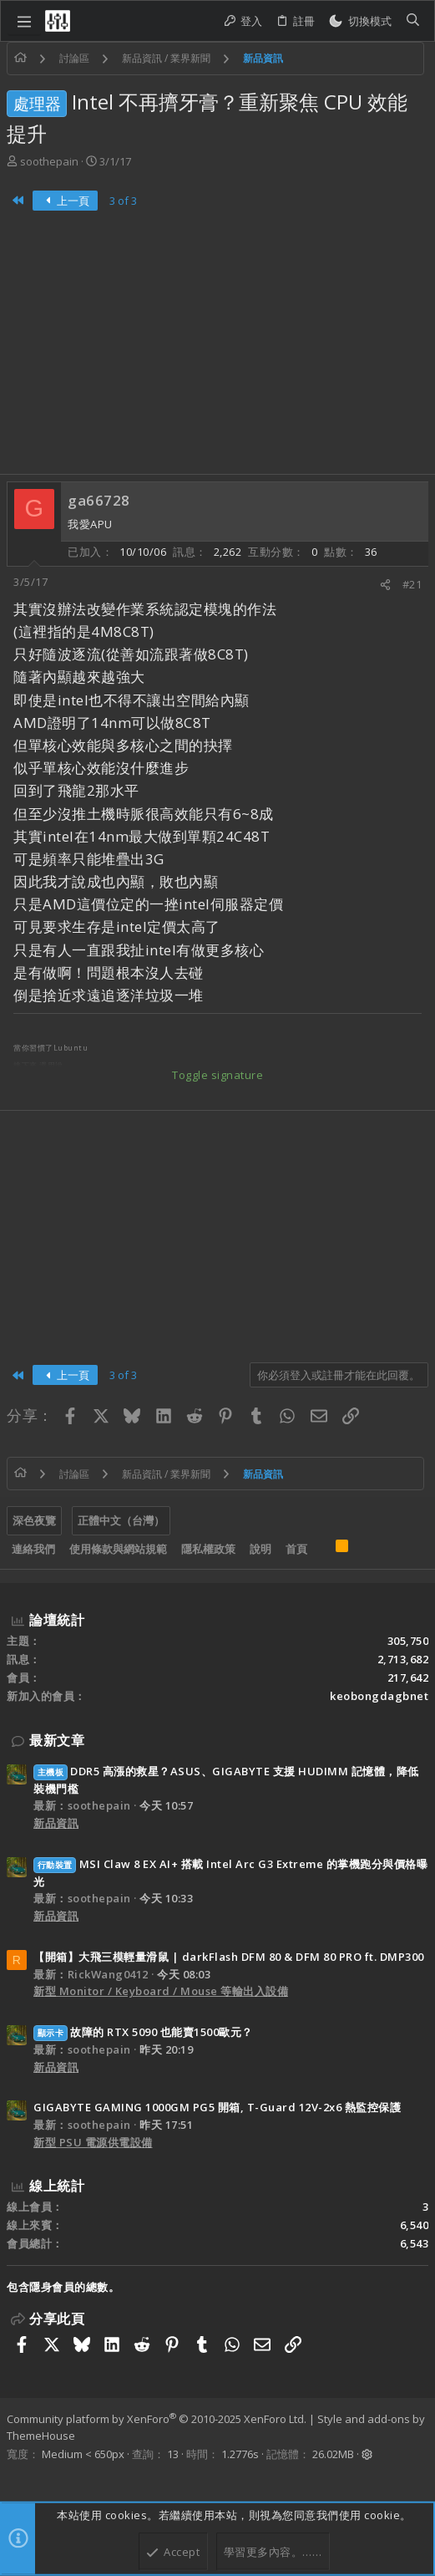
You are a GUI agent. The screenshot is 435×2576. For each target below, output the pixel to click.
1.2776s (240, 2453)
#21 (412, 584)
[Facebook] (14, 2475)
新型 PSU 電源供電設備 (93, 2142)
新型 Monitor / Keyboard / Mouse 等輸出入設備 (160, 1990)
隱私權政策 (208, 1548)
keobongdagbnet (379, 1695)
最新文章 (56, 1740)
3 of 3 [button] (123, 200)
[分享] (385, 585)
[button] (24, 21)
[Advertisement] (217, 349)
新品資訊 (55, 1822)
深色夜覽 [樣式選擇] (34, 1520)
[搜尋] (412, 21)
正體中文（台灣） (121, 1520)
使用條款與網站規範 (118, 1548)
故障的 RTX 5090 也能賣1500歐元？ (143, 2031)
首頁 (296, 1548)
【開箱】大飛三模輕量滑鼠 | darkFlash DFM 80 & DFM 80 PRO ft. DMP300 (228, 1956)
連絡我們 (33, 1548)
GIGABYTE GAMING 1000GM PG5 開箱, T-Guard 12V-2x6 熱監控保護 (217, 2107)
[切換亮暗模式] (359, 21)
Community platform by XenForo (156, 2418)
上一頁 (65, 200)
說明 (260, 1548)
